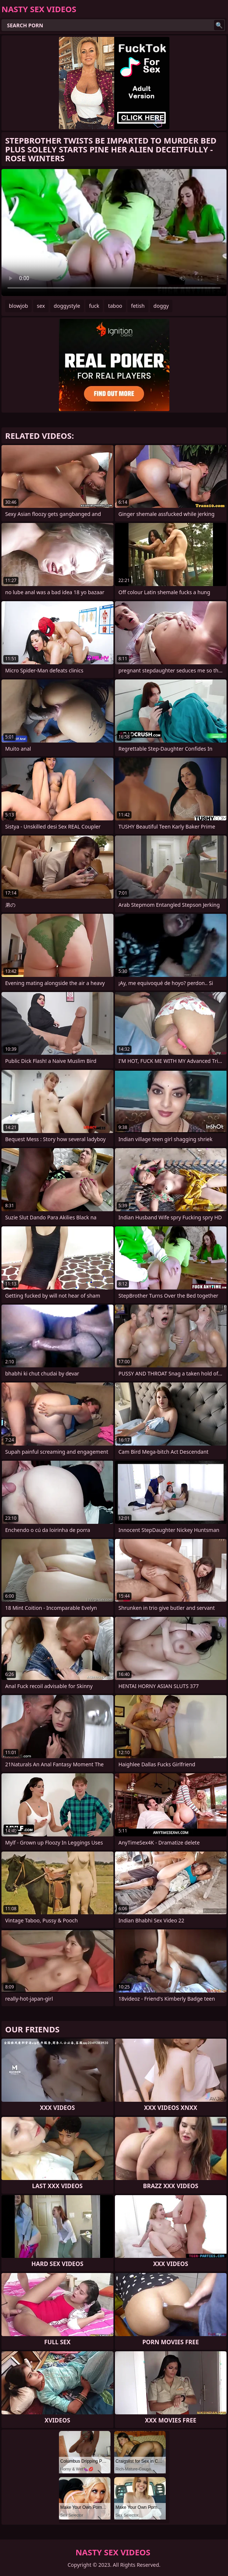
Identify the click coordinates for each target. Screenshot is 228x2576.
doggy (161, 305)
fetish (138, 305)
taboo (115, 305)
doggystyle (67, 305)
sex (41, 305)
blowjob (18, 305)
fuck (94, 305)
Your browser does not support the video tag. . (114, 232)
